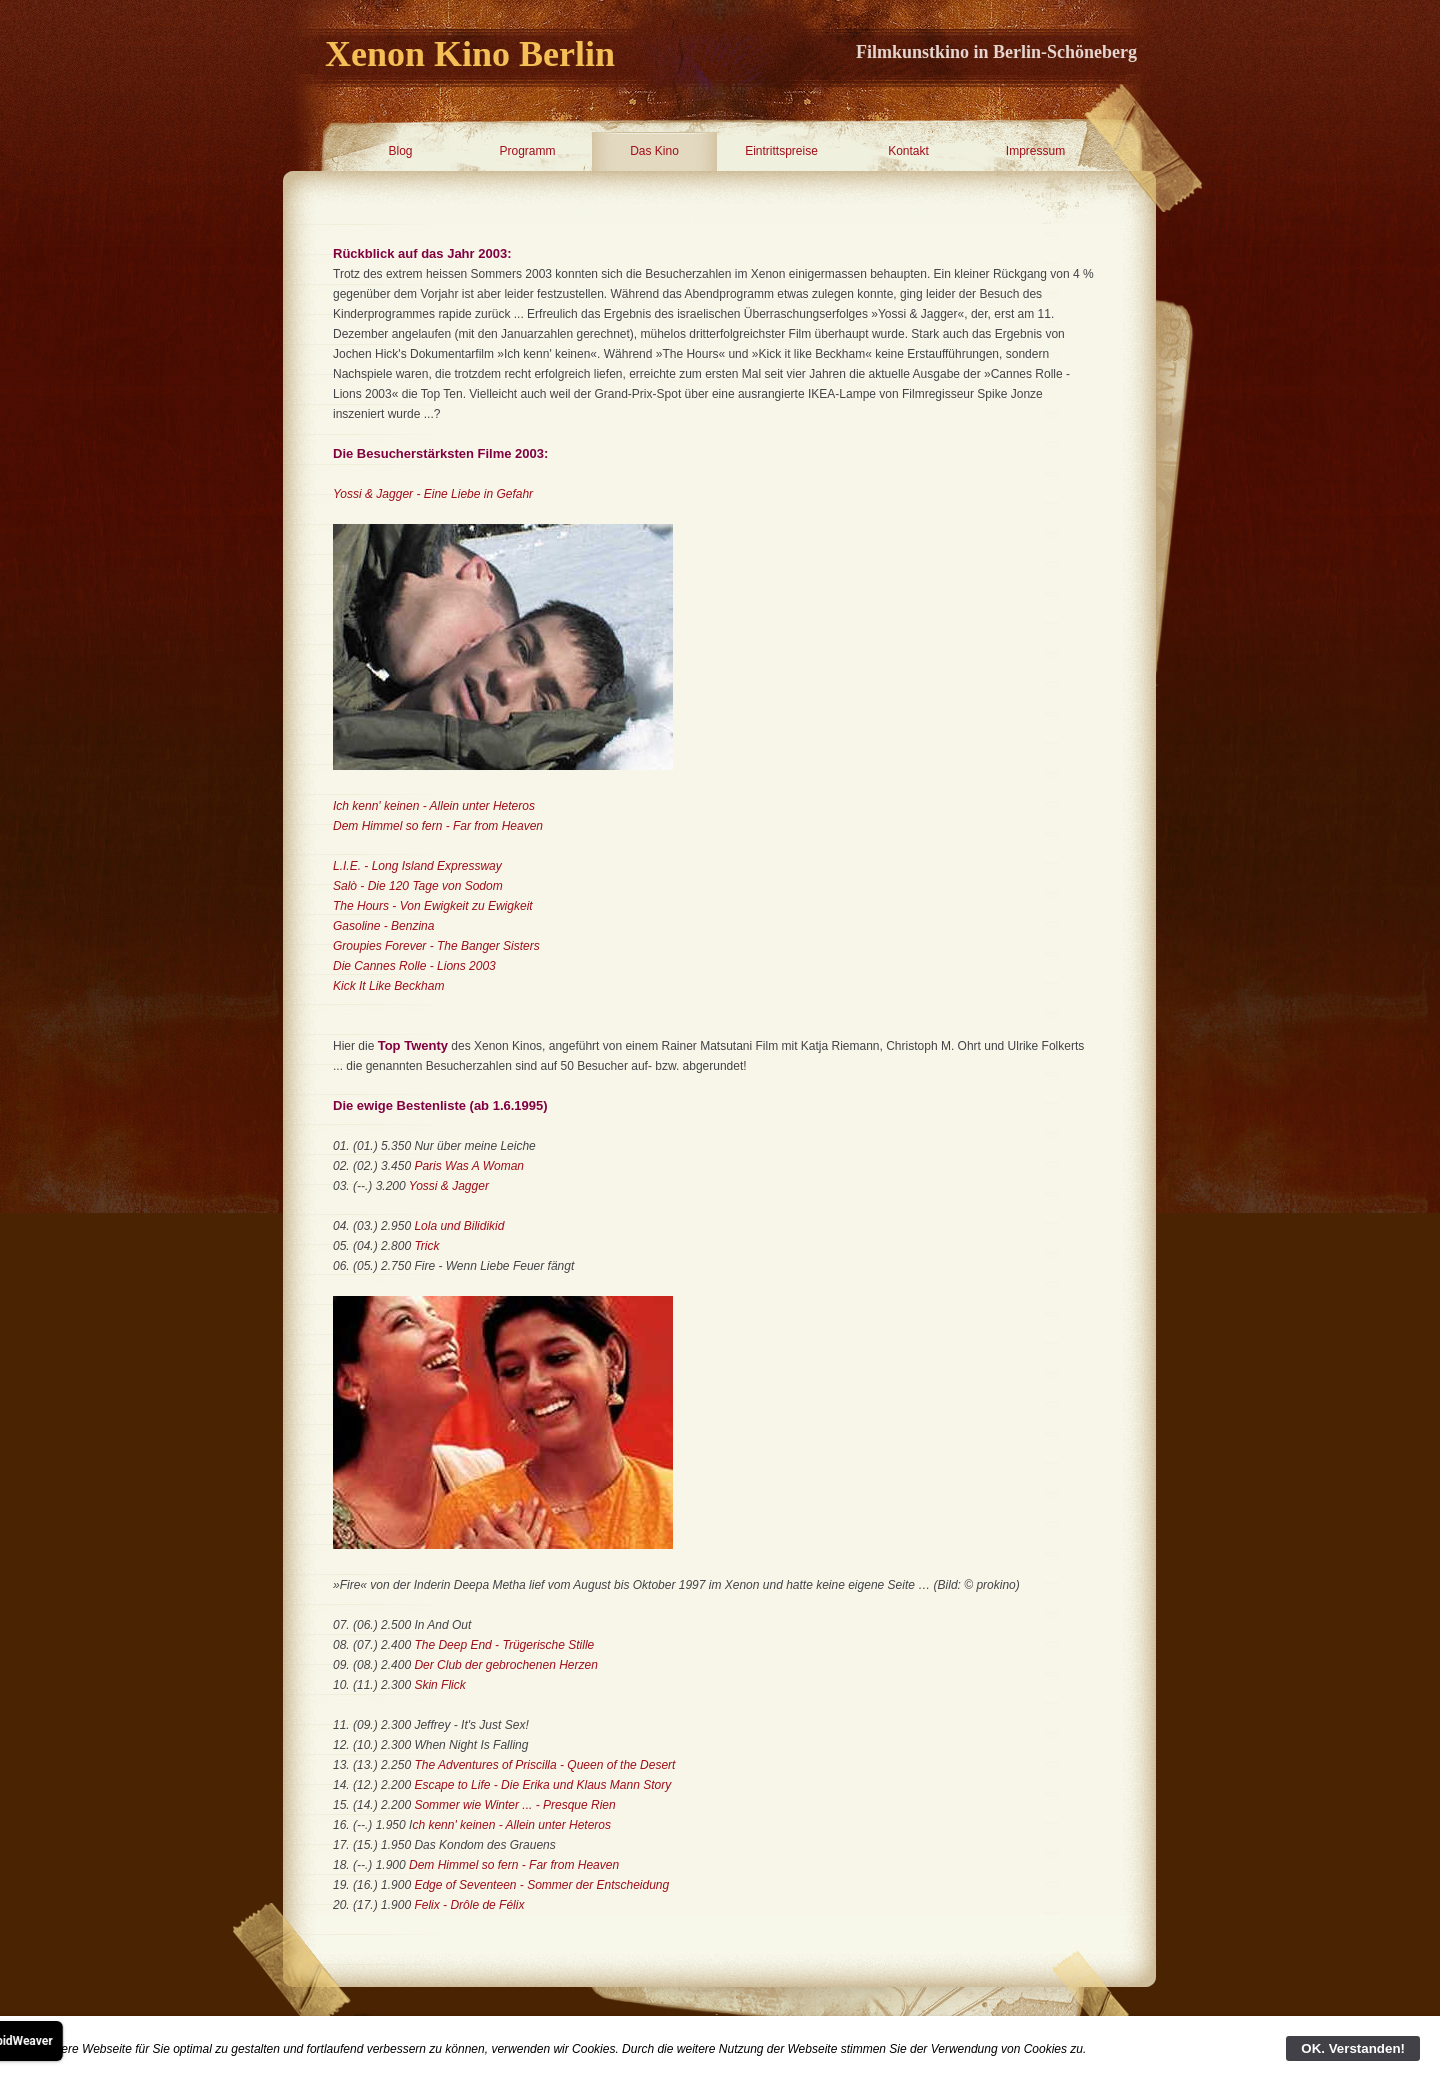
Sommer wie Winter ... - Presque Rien (514, 1805)
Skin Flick (439, 1685)
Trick (426, 1246)
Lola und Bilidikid (459, 1226)
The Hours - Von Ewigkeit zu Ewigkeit (433, 906)
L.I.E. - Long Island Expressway (417, 866)
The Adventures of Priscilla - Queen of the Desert (544, 1765)
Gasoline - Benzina (383, 926)
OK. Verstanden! (1353, 2048)
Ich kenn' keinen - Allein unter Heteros (434, 806)
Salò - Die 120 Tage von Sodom (418, 886)
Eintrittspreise (781, 151)
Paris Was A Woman (469, 1166)
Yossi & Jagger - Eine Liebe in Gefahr (433, 494)
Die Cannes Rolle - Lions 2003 (414, 966)
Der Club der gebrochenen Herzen (505, 1665)
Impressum (1035, 151)
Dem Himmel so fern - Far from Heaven (438, 826)
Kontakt (908, 151)
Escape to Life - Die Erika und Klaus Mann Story (542, 1785)
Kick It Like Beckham (388, 986)
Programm (527, 151)
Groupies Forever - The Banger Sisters (436, 946)
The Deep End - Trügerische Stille (504, 1645)
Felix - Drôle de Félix (469, 1905)
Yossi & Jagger (449, 1186)
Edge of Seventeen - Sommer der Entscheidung (541, 1885)
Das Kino (654, 151)
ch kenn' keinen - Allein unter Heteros (511, 1825)
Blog (400, 151)
